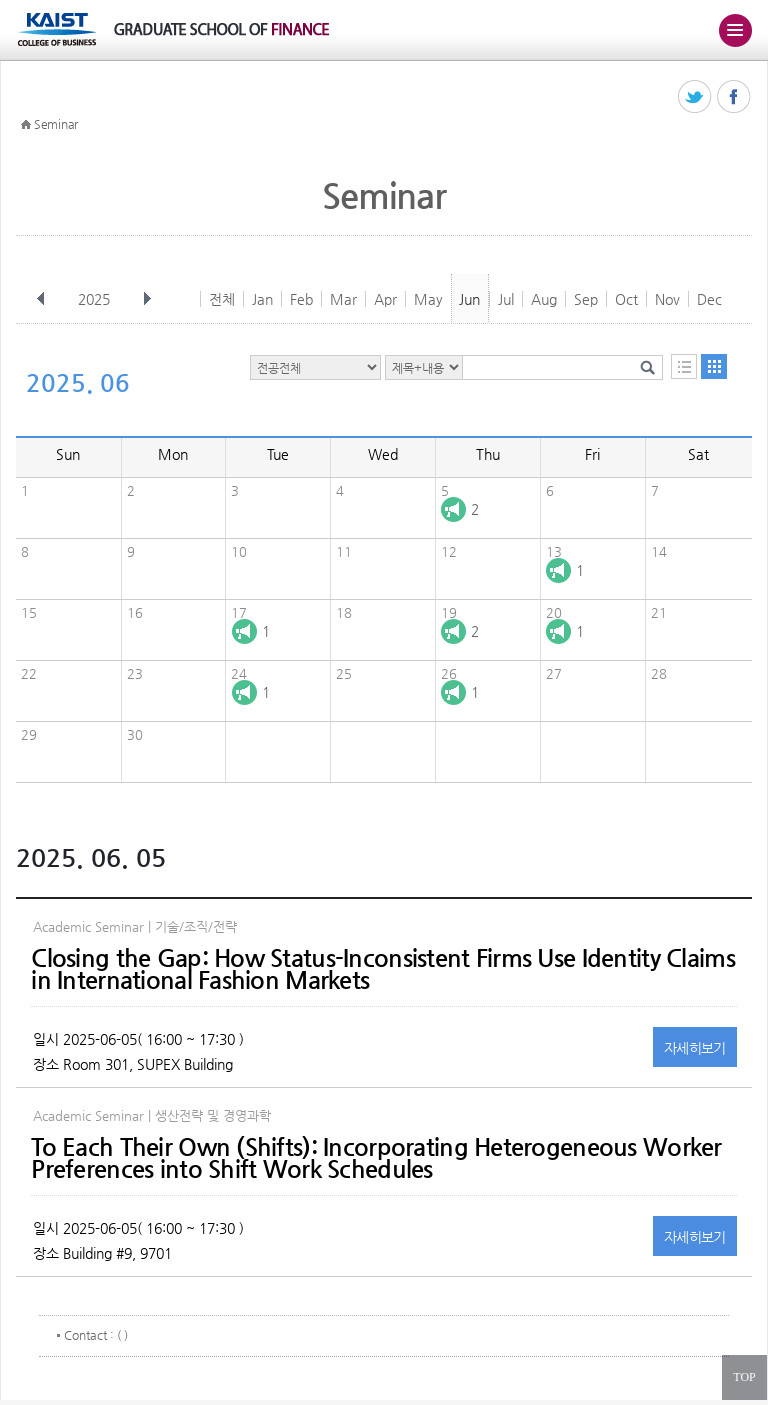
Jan (262, 299)
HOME (26, 125)
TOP (744, 1377)
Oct (626, 299)
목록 (684, 366)
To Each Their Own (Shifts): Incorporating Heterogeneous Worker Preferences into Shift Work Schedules (376, 1158)
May (428, 299)
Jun (469, 299)
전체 (222, 299)
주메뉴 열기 (735, 30)
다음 (147, 299)
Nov (667, 299)
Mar (343, 299)
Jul (506, 299)
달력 (714, 366)
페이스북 (734, 97)
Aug (544, 299)
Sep (586, 299)
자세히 (695, 1048)
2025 (96, 299)
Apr (385, 299)
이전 (41, 299)
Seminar (56, 124)
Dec (709, 299)
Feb (301, 299)
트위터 (695, 97)
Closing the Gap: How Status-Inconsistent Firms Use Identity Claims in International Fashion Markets (382, 969)
